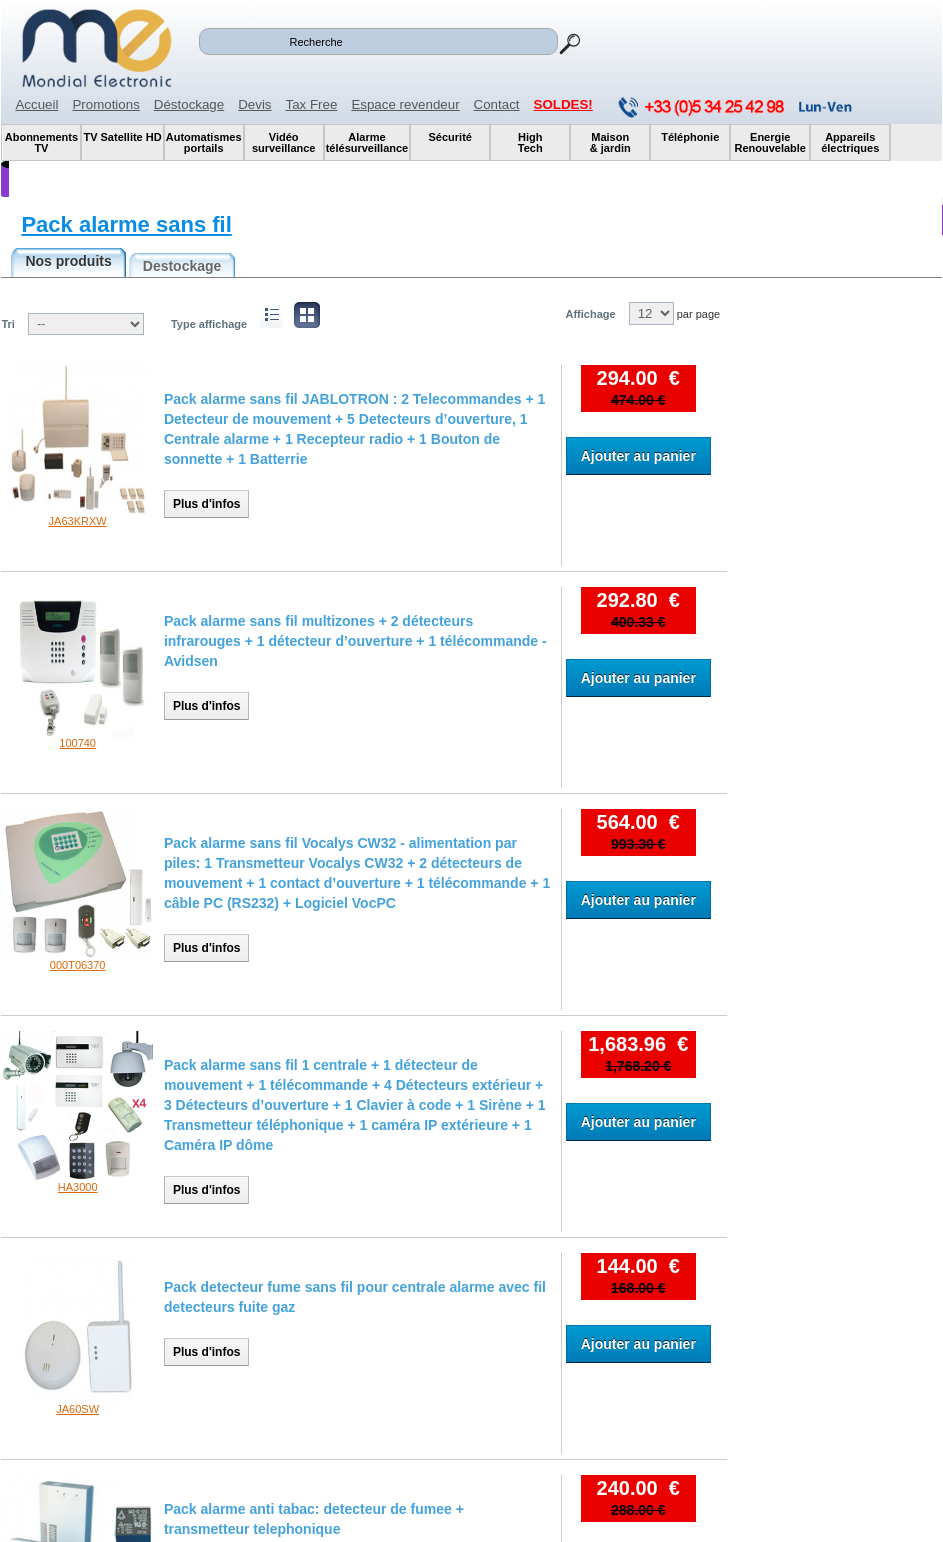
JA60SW (77, 1409)
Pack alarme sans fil (126, 224)
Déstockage (189, 104)
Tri (7, 324)
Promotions (105, 104)
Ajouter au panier (638, 456)
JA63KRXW (78, 521)
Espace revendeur (405, 104)
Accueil (36, 104)
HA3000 (78, 1187)
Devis (254, 104)
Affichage (590, 314)
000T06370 (78, 965)
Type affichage (209, 324)
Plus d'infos (207, 504)
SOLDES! (563, 104)
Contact (497, 104)
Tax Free (312, 104)
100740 (77, 743)
